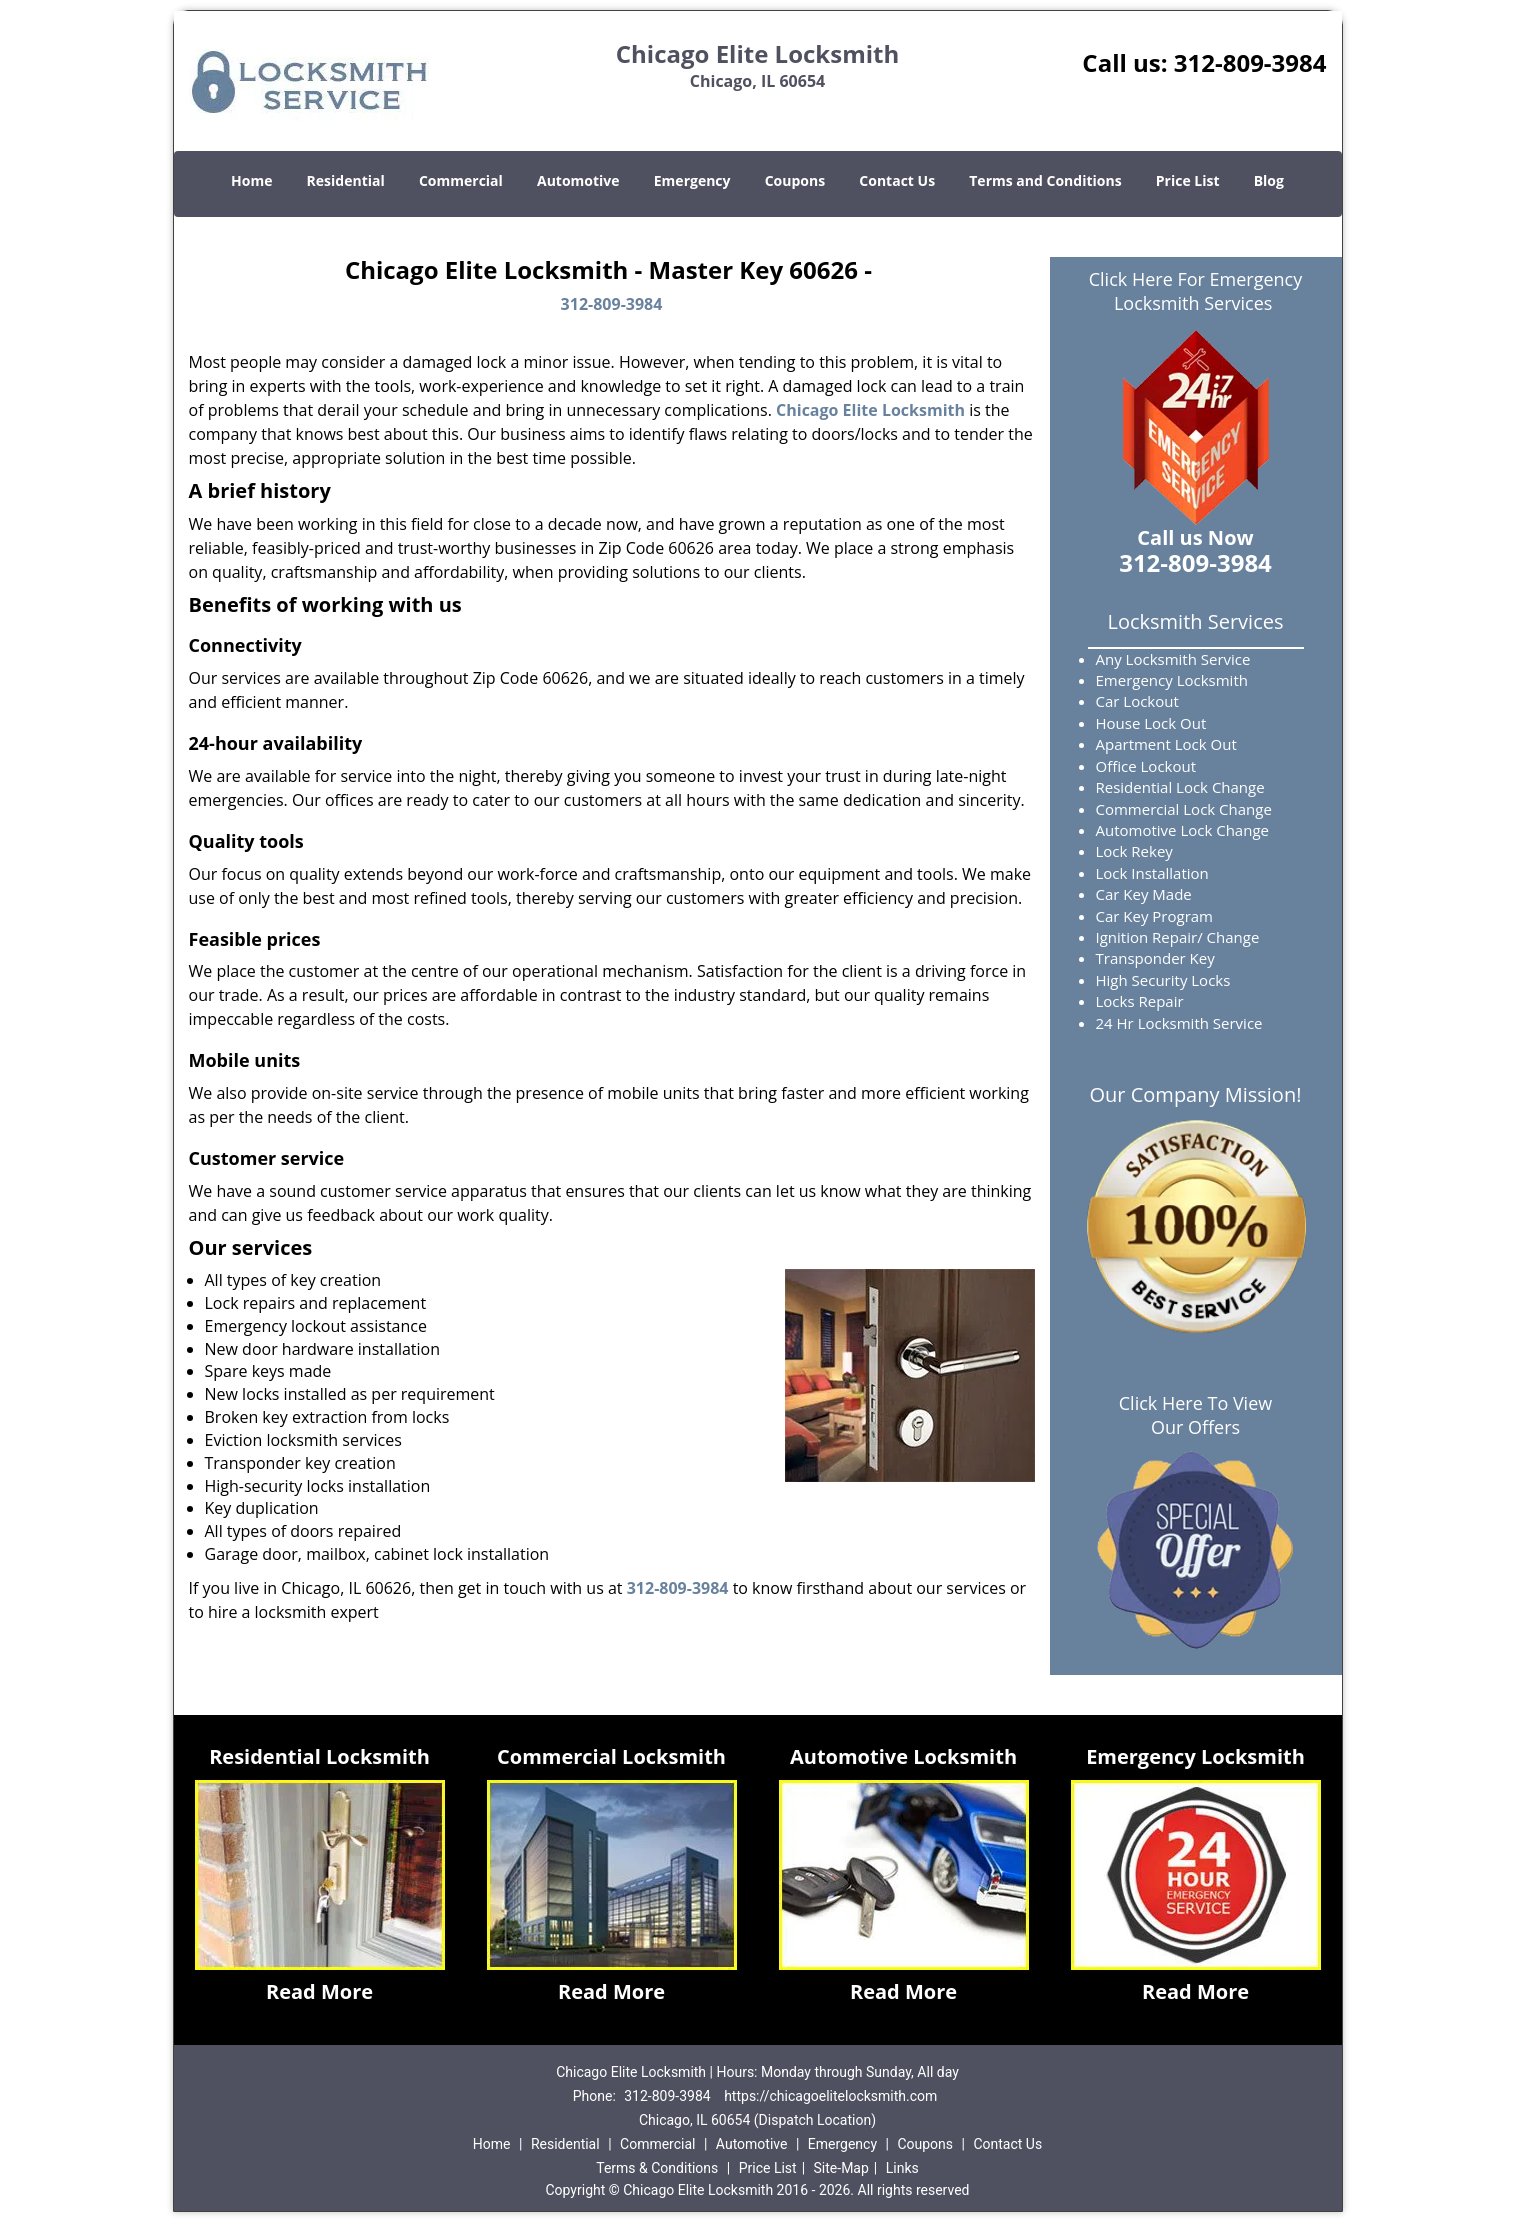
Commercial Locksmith (611, 1756)
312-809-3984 (1250, 62)
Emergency (692, 180)
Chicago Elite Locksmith (870, 410)
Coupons (795, 180)
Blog (1269, 180)
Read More (319, 1991)
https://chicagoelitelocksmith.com (830, 2096)
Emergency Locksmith (1195, 1756)
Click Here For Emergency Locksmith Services (1196, 291)
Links (902, 2168)
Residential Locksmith (319, 1756)
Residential (346, 180)
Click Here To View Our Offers (1195, 1415)
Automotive (578, 180)
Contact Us (897, 180)
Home (251, 180)
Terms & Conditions (657, 2168)
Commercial (461, 180)
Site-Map (841, 2168)
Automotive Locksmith (903, 1756)
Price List (1188, 180)
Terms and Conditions (1045, 180)
